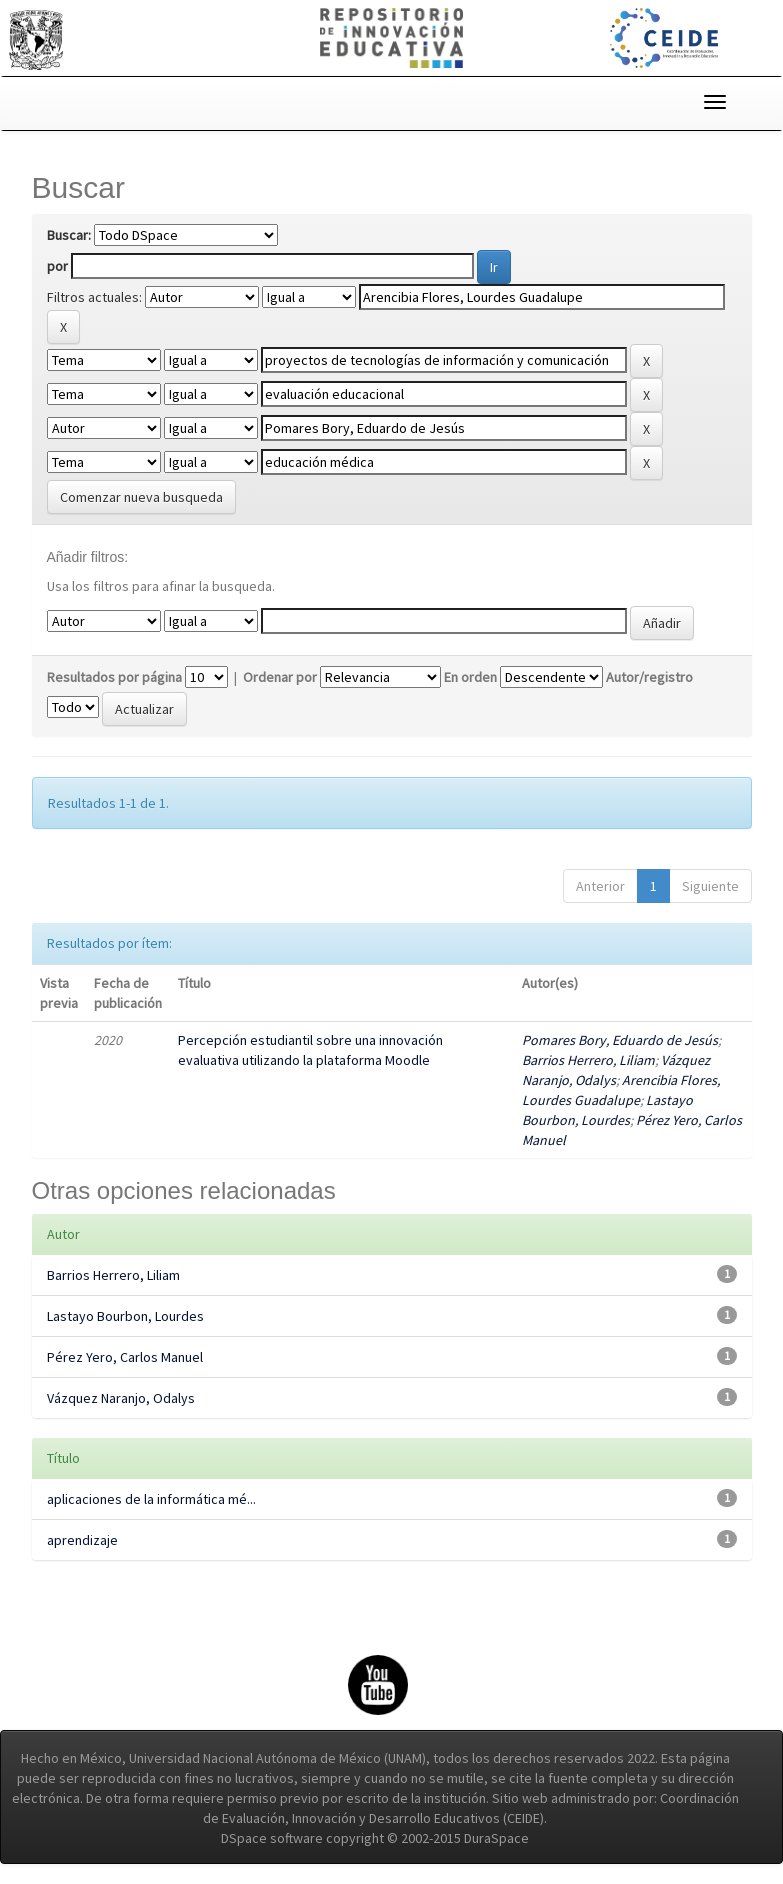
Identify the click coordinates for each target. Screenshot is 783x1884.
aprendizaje (82, 1540)
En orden (470, 677)
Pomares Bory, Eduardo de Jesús (620, 1040)
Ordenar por (280, 677)
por (57, 266)
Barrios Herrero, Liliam (588, 1060)
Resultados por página (114, 677)
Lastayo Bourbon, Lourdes (125, 1316)
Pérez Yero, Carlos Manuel (125, 1357)
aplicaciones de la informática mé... (151, 1499)
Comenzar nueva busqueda (141, 497)
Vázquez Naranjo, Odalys (121, 1398)
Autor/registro (649, 677)
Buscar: (69, 235)
